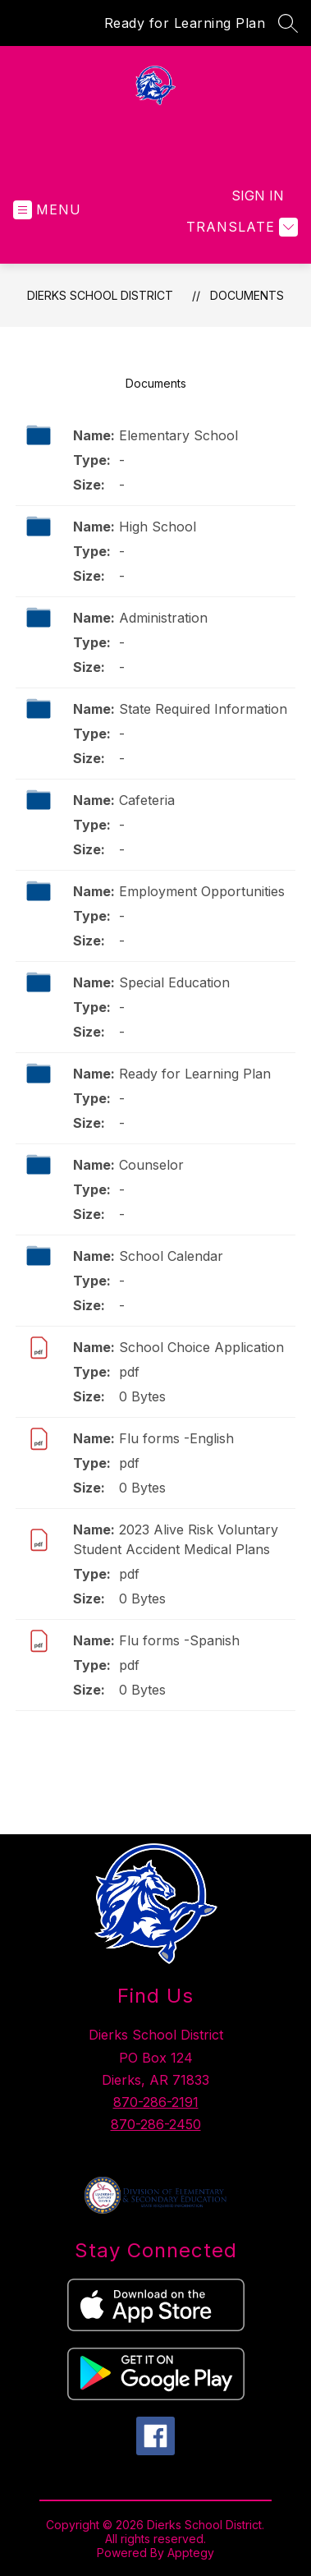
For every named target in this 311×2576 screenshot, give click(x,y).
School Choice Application (201, 1347)
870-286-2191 (156, 2102)
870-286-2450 (156, 2124)
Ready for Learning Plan (185, 23)
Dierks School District (100, 295)
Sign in (257, 195)
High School (157, 526)
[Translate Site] (240, 227)
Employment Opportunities (202, 891)
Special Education (174, 982)
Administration (163, 618)
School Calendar (171, 1256)
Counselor (151, 1165)
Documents (247, 295)
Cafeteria (147, 800)
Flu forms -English (176, 1438)
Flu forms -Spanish (179, 1640)
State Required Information (203, 709)
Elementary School (178, 435)
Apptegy (190, 2553)
